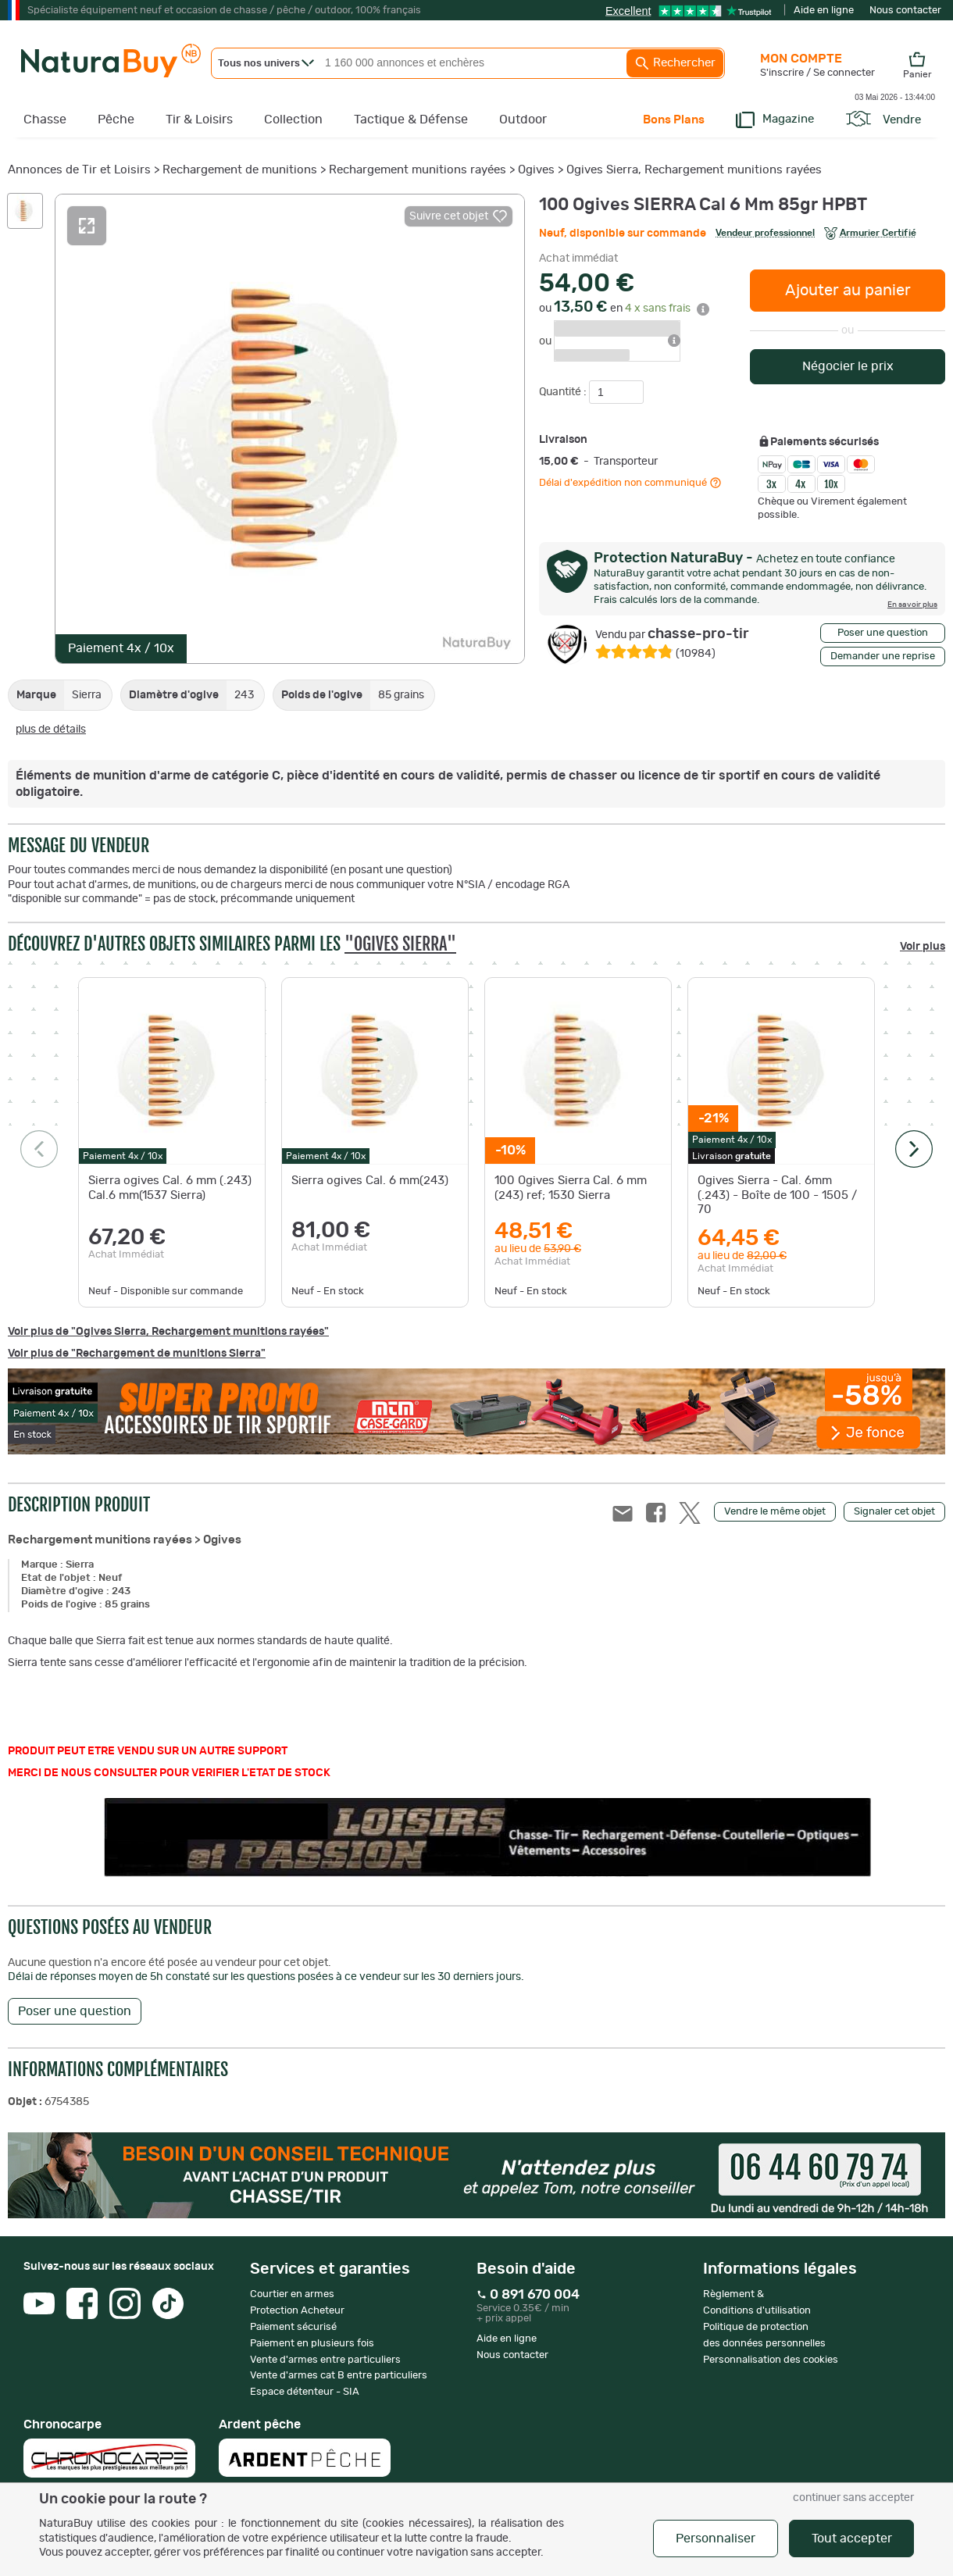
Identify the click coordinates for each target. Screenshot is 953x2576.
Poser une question (882, 633)
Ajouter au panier (848, 290)
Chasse (44, 119)
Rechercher (675, 63)
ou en (624, 308)
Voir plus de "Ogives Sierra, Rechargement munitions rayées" (168, 1331)
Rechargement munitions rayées (417, 170)
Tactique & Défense (411, 119)
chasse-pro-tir (672, 634)
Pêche (116, 119)
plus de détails (51, 729)
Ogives (536, 170)
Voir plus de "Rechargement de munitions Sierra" (137, 1353)
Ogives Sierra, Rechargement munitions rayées (694, 170)
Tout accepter (852, 2538)
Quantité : (564, 392)
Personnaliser (715, 2538)
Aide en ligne (824, 10)
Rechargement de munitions (239, 170)
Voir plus (922, 946)
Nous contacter (905, 10)
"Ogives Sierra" (400, 943)
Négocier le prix (848, 366)
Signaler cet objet (894, 1512)
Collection (293, 119)
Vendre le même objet (775, 1512)
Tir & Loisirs (199, 119)
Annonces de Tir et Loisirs (79, 170)
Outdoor (523, 119)
